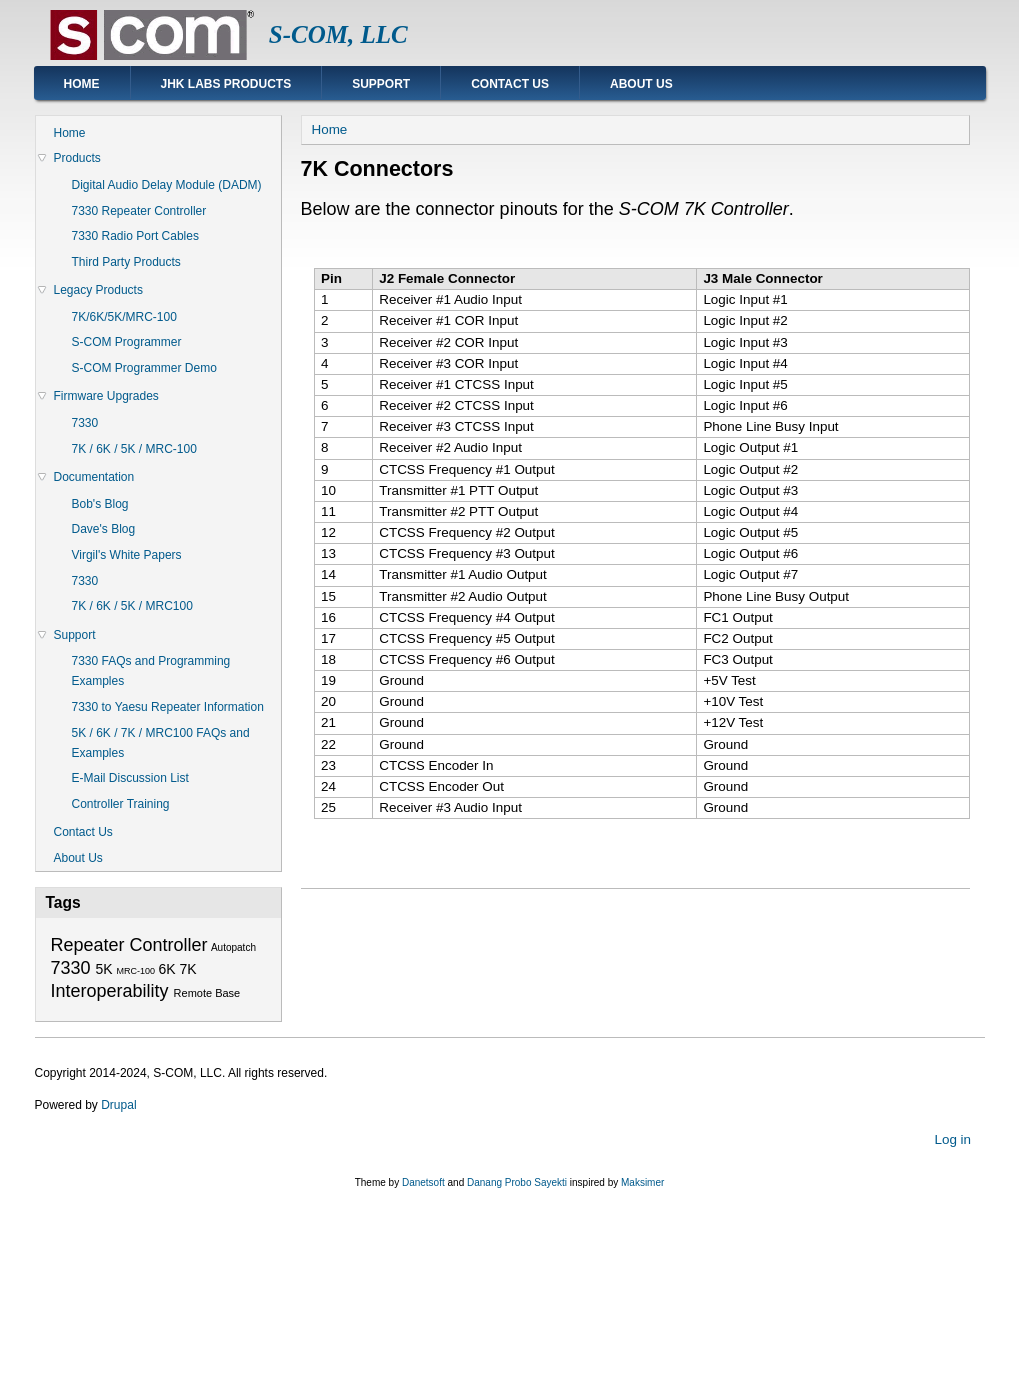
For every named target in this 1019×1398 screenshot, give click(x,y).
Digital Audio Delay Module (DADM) (167, 185)
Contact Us (510, 84)
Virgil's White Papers (127, 555)
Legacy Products (98, 290)
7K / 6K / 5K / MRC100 (132, 606)
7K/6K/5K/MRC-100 (124, 317)
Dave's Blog (104, 529)
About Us (641, 84)
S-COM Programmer (127, 342)
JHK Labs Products (226, 84)
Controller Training (121, 804)
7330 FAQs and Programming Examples (151, 671)
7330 (85, 423)
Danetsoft (423, 1182)
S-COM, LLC (338, 34)
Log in (952, 1139)
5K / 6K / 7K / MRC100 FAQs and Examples (161, 743)
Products (77, 158)
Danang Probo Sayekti (517, 1182)
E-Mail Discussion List (130, 778)
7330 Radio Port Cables (135, 236)
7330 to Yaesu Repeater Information (168, 707)
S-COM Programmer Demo (144, 368)
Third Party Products (126, 262)
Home (82, 84)
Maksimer (642, 1182)
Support (381, 84)
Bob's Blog (100, 504)
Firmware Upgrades (106, 396)
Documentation (94, 477)
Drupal (118, 1105)
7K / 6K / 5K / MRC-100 (134, 449)
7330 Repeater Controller (139, 211)
